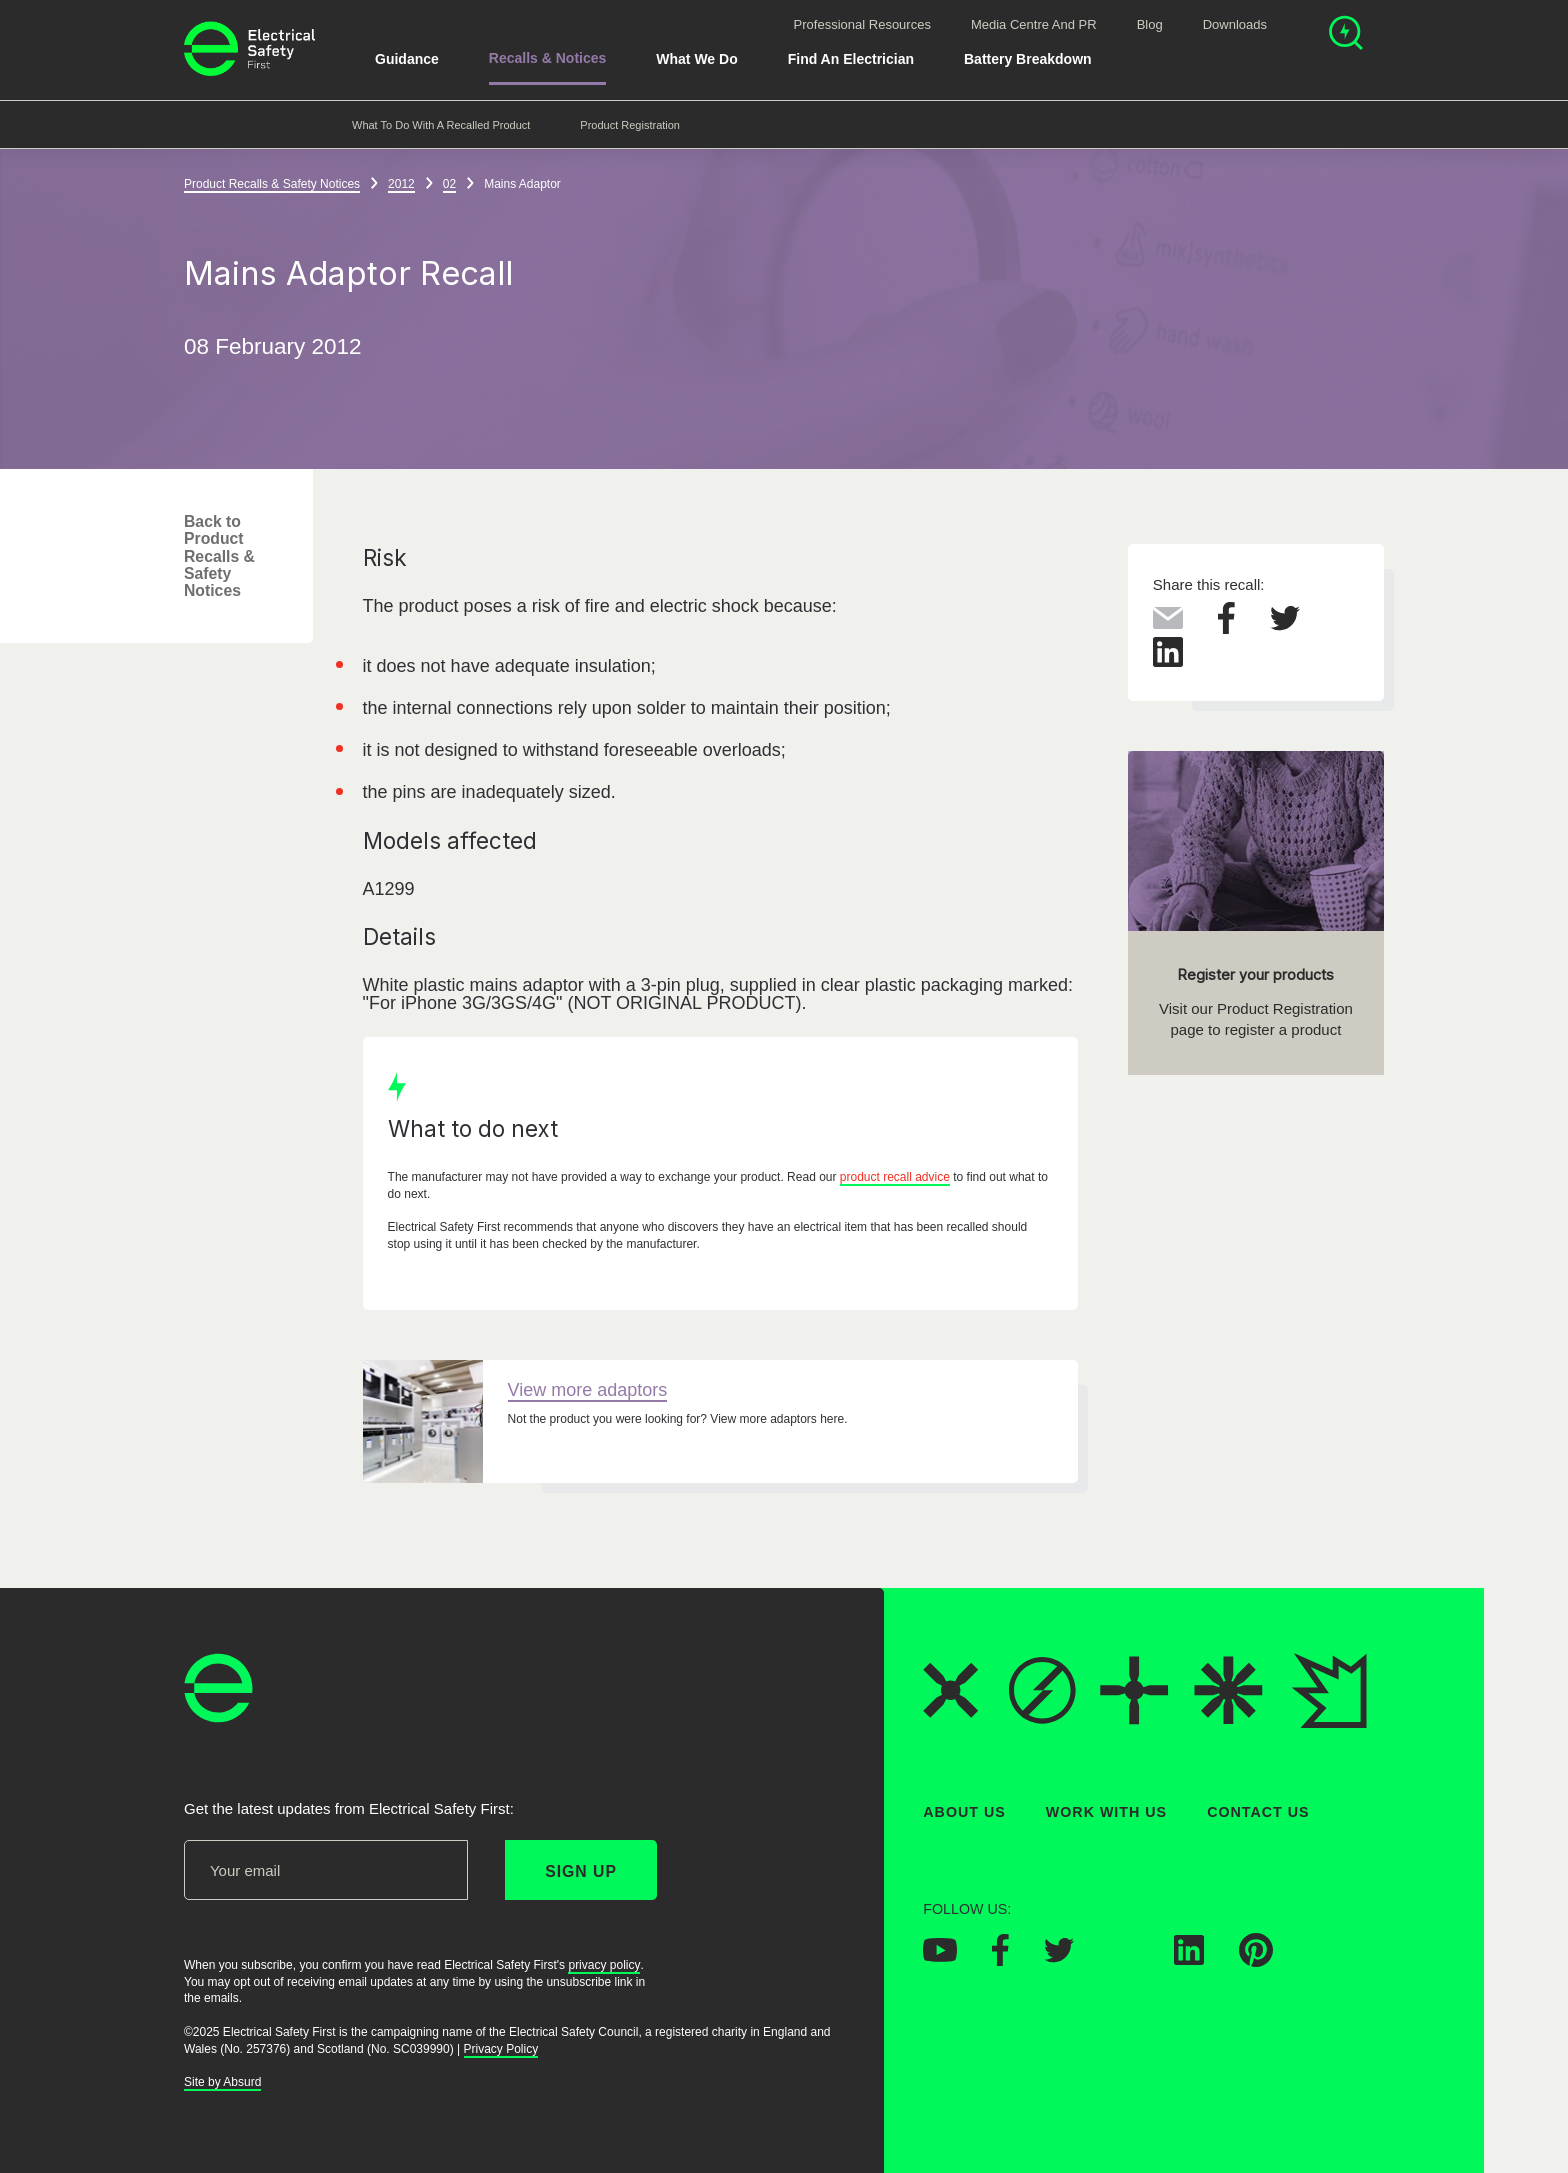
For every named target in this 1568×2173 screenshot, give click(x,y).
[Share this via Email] (1168, 623)
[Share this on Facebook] (1226, 628)
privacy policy (604, 1965)
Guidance (407, 59)
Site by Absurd (222, 2083)
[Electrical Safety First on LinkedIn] (1189, 1960)
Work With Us (1106, 1812)
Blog (1150, 24)
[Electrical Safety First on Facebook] (1000, 1961)
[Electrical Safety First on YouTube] (940, 1957)
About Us (964, 1812)
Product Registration (630, 125)
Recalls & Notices (548, 58)
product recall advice (895, 1177)
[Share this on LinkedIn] (1168, 662)
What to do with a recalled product (441, 125)
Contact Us (1258, 1812)
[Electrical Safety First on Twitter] (1059, 1957)
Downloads (1235, 24)
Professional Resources (862, 24)
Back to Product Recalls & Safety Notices (219, 556)
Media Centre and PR (1034, 24)
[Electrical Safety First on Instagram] (1124, 1960)
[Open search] (1346, 35)
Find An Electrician (851, 59)
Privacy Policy (501, 2049)
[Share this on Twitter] (1285, 625)
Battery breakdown (1028, 59)
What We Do (696, 59)
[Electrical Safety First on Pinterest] (1256, 1962)
